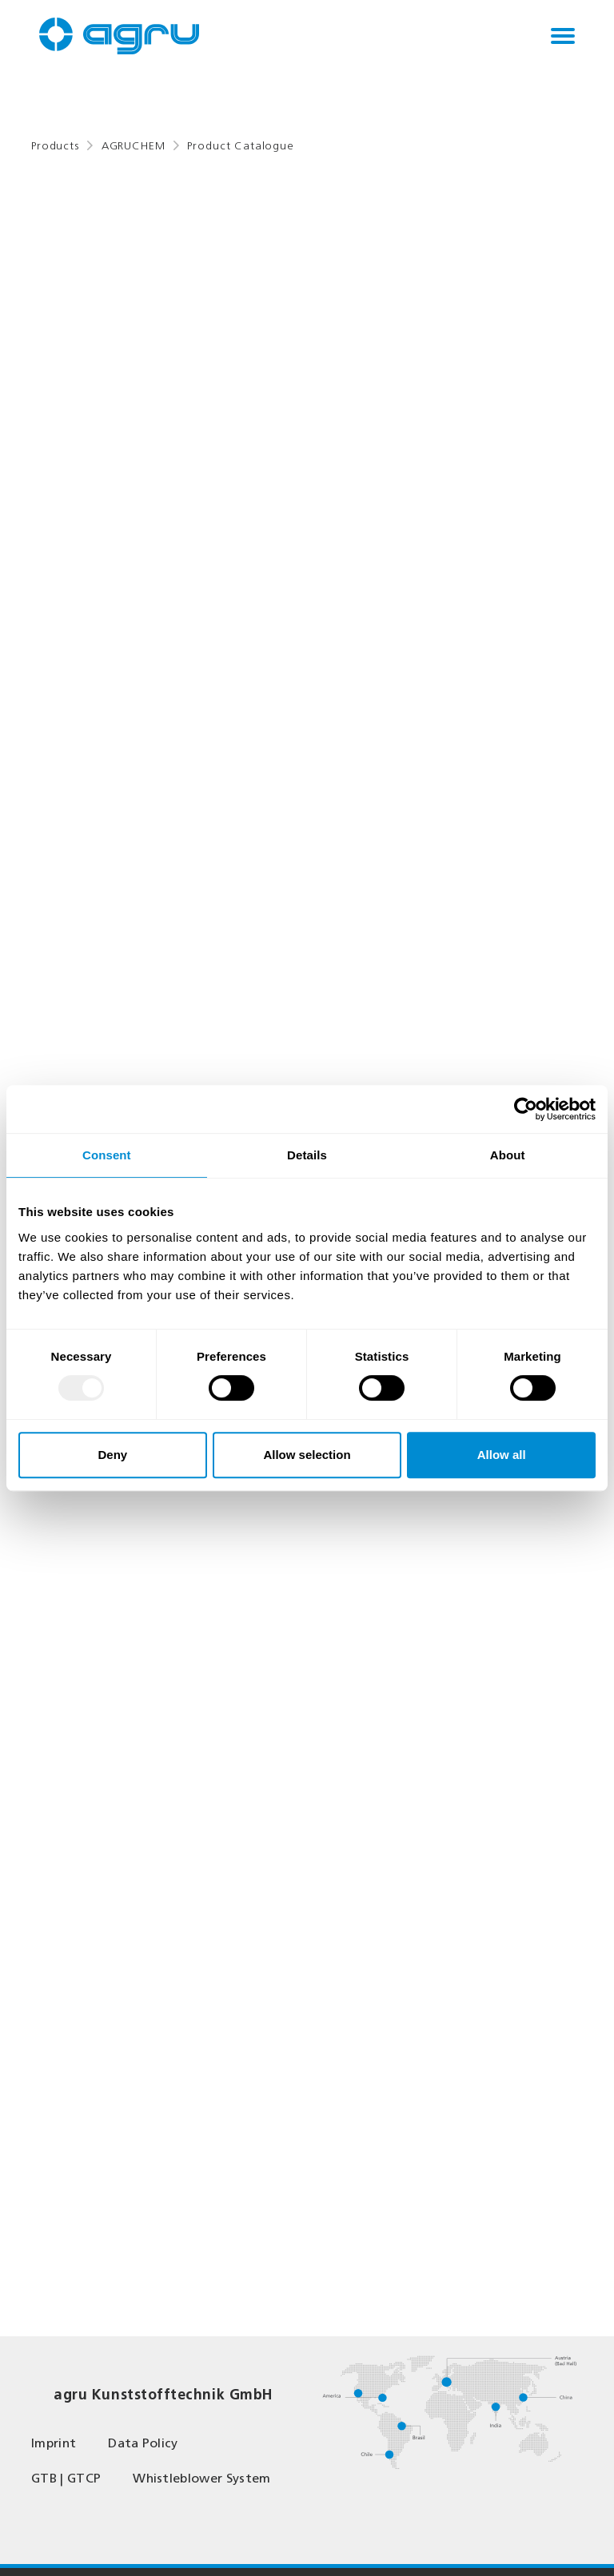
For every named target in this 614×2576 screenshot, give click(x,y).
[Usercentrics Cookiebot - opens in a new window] (526, 1109)
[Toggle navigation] (563, 36)
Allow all (501, 1454)
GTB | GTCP (66, 2478)
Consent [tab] (106, 1155)
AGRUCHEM (133, 146)
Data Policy (143, 2443)
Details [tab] (307, 1155)
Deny (112, 1454)
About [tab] (507, 1155)
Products (55, 146)
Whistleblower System (201, 2478)
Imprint (53, 2443)
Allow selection (306, 1454)
